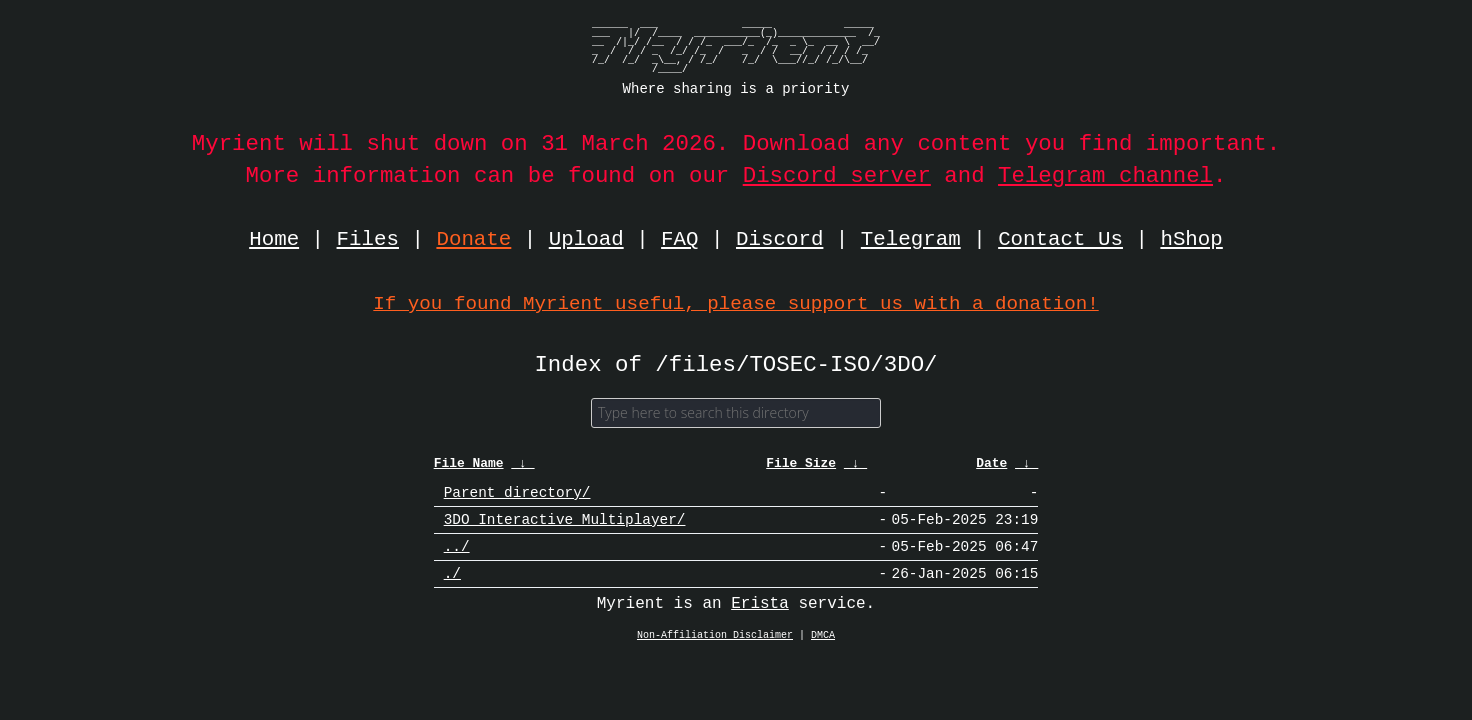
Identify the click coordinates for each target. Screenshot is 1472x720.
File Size (801, 469)
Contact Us (1060, 240)
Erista (760, 621)
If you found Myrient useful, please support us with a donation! (735, 303)
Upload (586, 240)
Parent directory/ (517, 499)
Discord (779, 240)
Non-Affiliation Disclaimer (715, 653)
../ (457, 559)
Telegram (911, 240)
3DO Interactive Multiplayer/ (565, 529)
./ (452, 589)
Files (368, 240)
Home (274, 240)
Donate (474, 240)
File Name (469, 469)
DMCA (823, 653)
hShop (1191, 240)
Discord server (837, 175)
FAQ (679, 240)
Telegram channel (1105, 175)
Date (991, 469)
